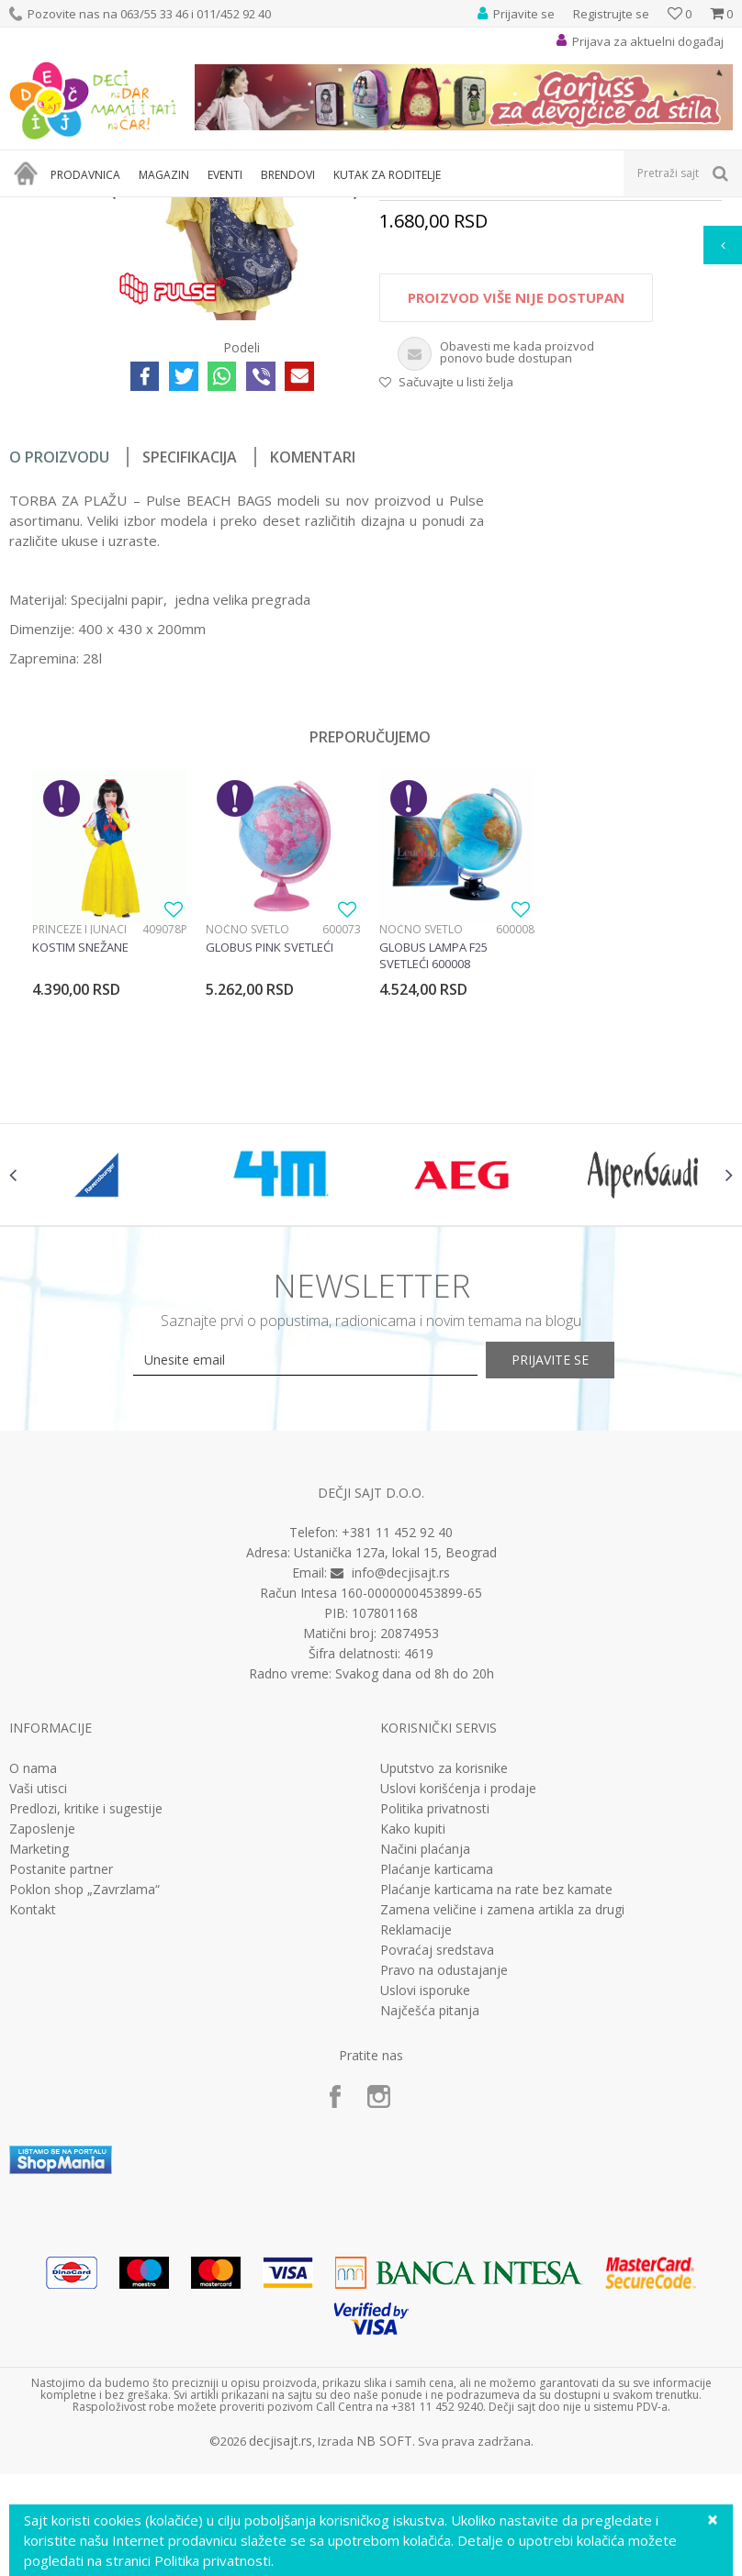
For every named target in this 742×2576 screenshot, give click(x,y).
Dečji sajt (32, 209)
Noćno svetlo (247, 1139)
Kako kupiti (412, 2060)
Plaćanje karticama (436, 2100)
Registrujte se (611, 14)
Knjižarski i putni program (300, 209)
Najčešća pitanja (429, 2242)
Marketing (39, 2080)
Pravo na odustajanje (444, 2201)
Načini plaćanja (425, 2080)
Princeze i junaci (79, 1139)
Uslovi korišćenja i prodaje (458, 2020)
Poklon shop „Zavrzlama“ (84, 2120)
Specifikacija (189, 667)
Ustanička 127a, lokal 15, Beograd (395, 1784)
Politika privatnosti (434, 2040)
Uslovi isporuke (425, 2221)
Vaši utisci (38, 2020)
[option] (54, 305)
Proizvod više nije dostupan (515, 508)
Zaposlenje (42, 2060)
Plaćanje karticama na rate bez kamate (496, 2120)
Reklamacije (416, 2161)
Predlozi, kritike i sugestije (86, 2040)
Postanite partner (61, 2100)
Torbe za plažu (509, 209)
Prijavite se (573, 1591)
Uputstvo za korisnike (444, 1999)
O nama (33, 1999)
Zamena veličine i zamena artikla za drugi (502, 2141)
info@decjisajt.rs (401, 1804)
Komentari (312, 667)
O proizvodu (59, 667)
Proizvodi (93, 209)
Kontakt (32, 2141)
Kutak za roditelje (176, 209)
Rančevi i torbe (418, 209)
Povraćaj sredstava (437, 2181)
